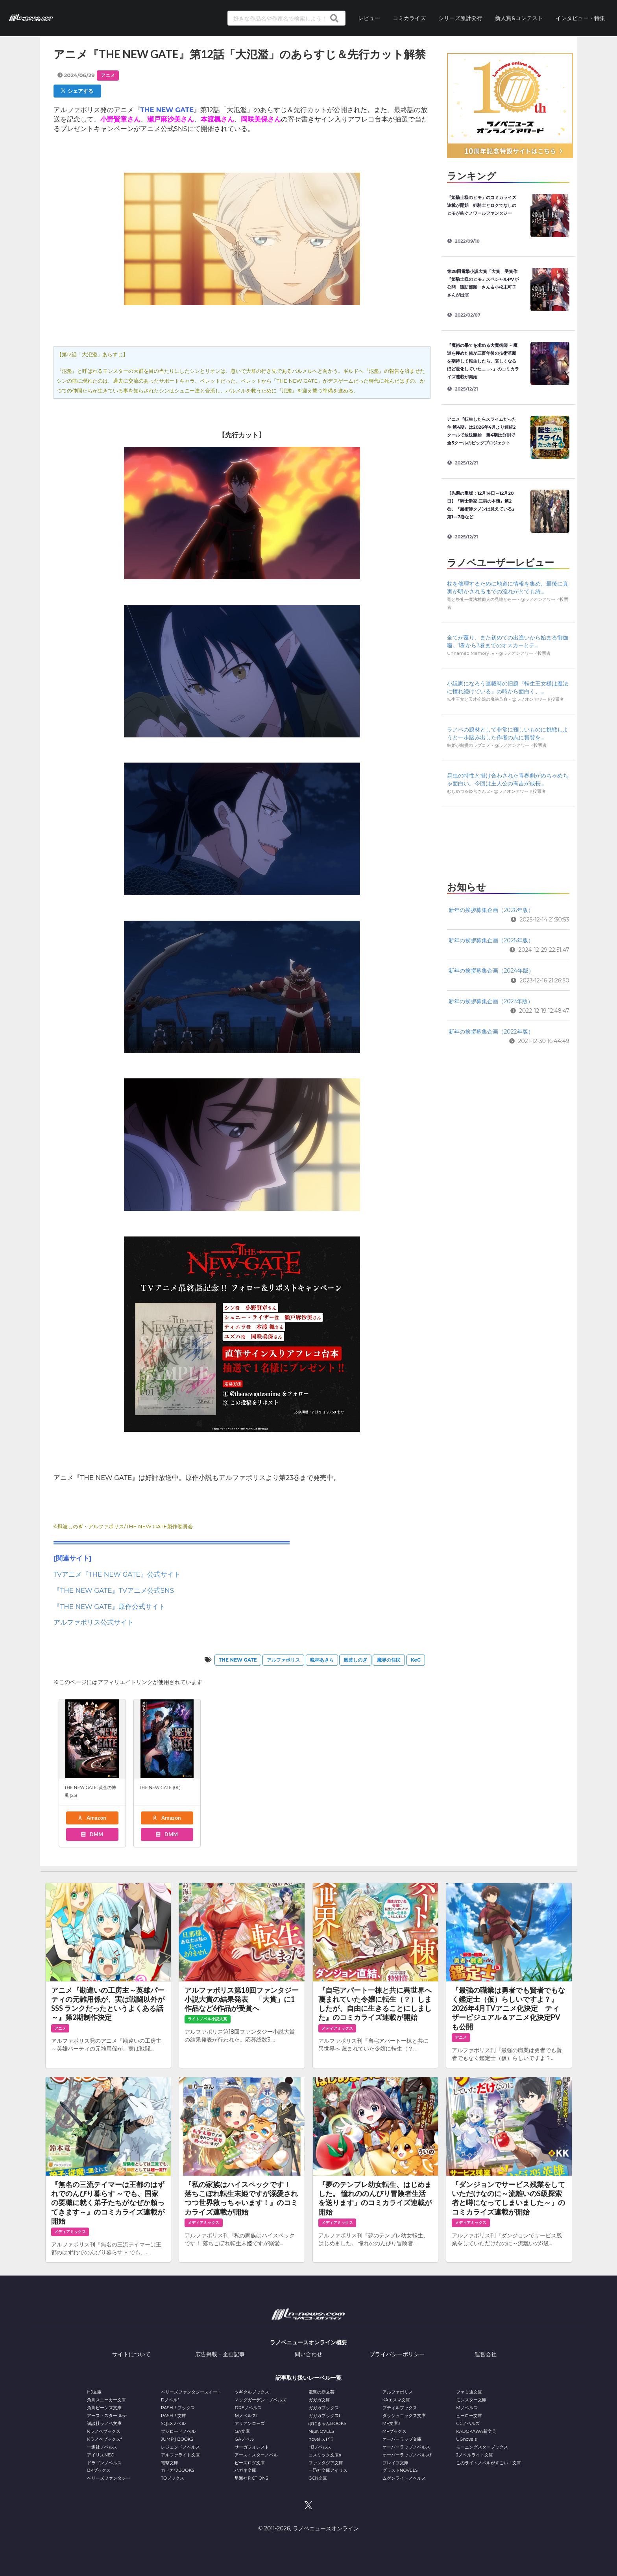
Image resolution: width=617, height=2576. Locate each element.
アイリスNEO (101, 2455)
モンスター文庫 (471, 2400)
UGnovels (466, 2439)
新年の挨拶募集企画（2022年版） (491, 1031)
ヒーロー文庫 (469, 2415)
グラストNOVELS (400, 2470)
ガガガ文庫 (319, 2400)
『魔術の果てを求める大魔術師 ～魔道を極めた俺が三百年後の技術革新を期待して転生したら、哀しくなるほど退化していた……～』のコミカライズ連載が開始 (483, 361)
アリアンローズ (250, 2423)
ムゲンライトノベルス (404, 2478)
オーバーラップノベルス (406, 2447)
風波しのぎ (355, 1660)
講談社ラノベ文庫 (104, 2423)
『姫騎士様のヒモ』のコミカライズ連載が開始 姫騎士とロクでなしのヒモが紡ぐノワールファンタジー (481, 205)
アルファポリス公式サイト (94, 1622)
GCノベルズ (468, 2423)
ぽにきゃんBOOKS (327, 2423)
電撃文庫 (169, 2462)
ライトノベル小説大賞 (207, 2018)
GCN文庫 (317, 2478)
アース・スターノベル (256, 2455)
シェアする (77, 91)
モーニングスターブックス (482, 2447)
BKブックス (99, 2470)
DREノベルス (248, 2407)
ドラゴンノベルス (104, 2462)
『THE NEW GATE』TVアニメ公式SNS (114, 1590)
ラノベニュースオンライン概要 (308, 2342)
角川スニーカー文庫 (106, 2400)
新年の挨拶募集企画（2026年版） (491, 910)
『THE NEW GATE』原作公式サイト (110, 1606)
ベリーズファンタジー (108, 2478)
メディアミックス (337, 2028)
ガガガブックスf (324, 2415)
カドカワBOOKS (177, 2470)
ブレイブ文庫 (395, 2462)
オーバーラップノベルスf (407, 2455)
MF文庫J (391, 2423)
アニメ (108, 75)
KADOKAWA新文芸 (476, 2431)
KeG (416, 1660)
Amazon (91, 1818)
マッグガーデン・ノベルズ (260, 2400)
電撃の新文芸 (321, 2392)
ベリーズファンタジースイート (191, 2392)
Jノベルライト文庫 (474, 2455)
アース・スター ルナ (107, 2415)
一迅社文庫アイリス (327, 2470)
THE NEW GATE (238, 1660)
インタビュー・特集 (580, 18)
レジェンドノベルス (180, 2447)
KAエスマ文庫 (396, 2400)
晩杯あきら (322, 1660)
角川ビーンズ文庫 (104, 2407)
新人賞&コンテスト (519, 18)
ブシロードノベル (178, 2431)
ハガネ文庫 (245, 2470)
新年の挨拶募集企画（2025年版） (491, 940)
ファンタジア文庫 (325, 2462)
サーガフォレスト (252, 2447)
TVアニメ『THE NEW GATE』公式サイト (117, 1574)
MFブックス (394, 2431)
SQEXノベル (173, 2423)
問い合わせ (308, 2354)
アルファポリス (283, 1660)
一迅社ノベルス (102, 2447)
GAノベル (244, 2439)
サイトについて (131, 2354)
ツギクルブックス (252, 2392)
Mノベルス (467, 2407)
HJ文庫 (94, 2392)
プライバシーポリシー (397, 2354)
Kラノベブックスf (104, 2439)
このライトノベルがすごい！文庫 (488, 2462)
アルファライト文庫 (180, 2455)
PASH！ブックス (178, 2407)
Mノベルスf (246, 2415)
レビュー (369, 18)
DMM (91, 1834)
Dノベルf (170, 2400)
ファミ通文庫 (469, 2392)
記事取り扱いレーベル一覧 (308, 2377)
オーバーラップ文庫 (401, 2439)
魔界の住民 (389, 1660)
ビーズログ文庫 (250, 2462)
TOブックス (172, 2478)
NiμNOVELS (321, 2431)
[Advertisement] (508, 842)
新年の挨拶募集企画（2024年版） (491, 970)
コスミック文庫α (324, 2455)
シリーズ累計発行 (460, 18)
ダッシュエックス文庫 (404, 2415)
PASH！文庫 (173, 2415)
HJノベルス (319, 2447)
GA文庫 (242, 2431)
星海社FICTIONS (251, 2478)
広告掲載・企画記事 (220, 2354)
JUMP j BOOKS (177, 2439)
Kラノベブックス (103, 2431)
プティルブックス (399, 2407)
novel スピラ (321, 2439)
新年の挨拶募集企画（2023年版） (491, 1001)
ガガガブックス (323, 2407)
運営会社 (486, 2354)
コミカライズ (409, 18)
